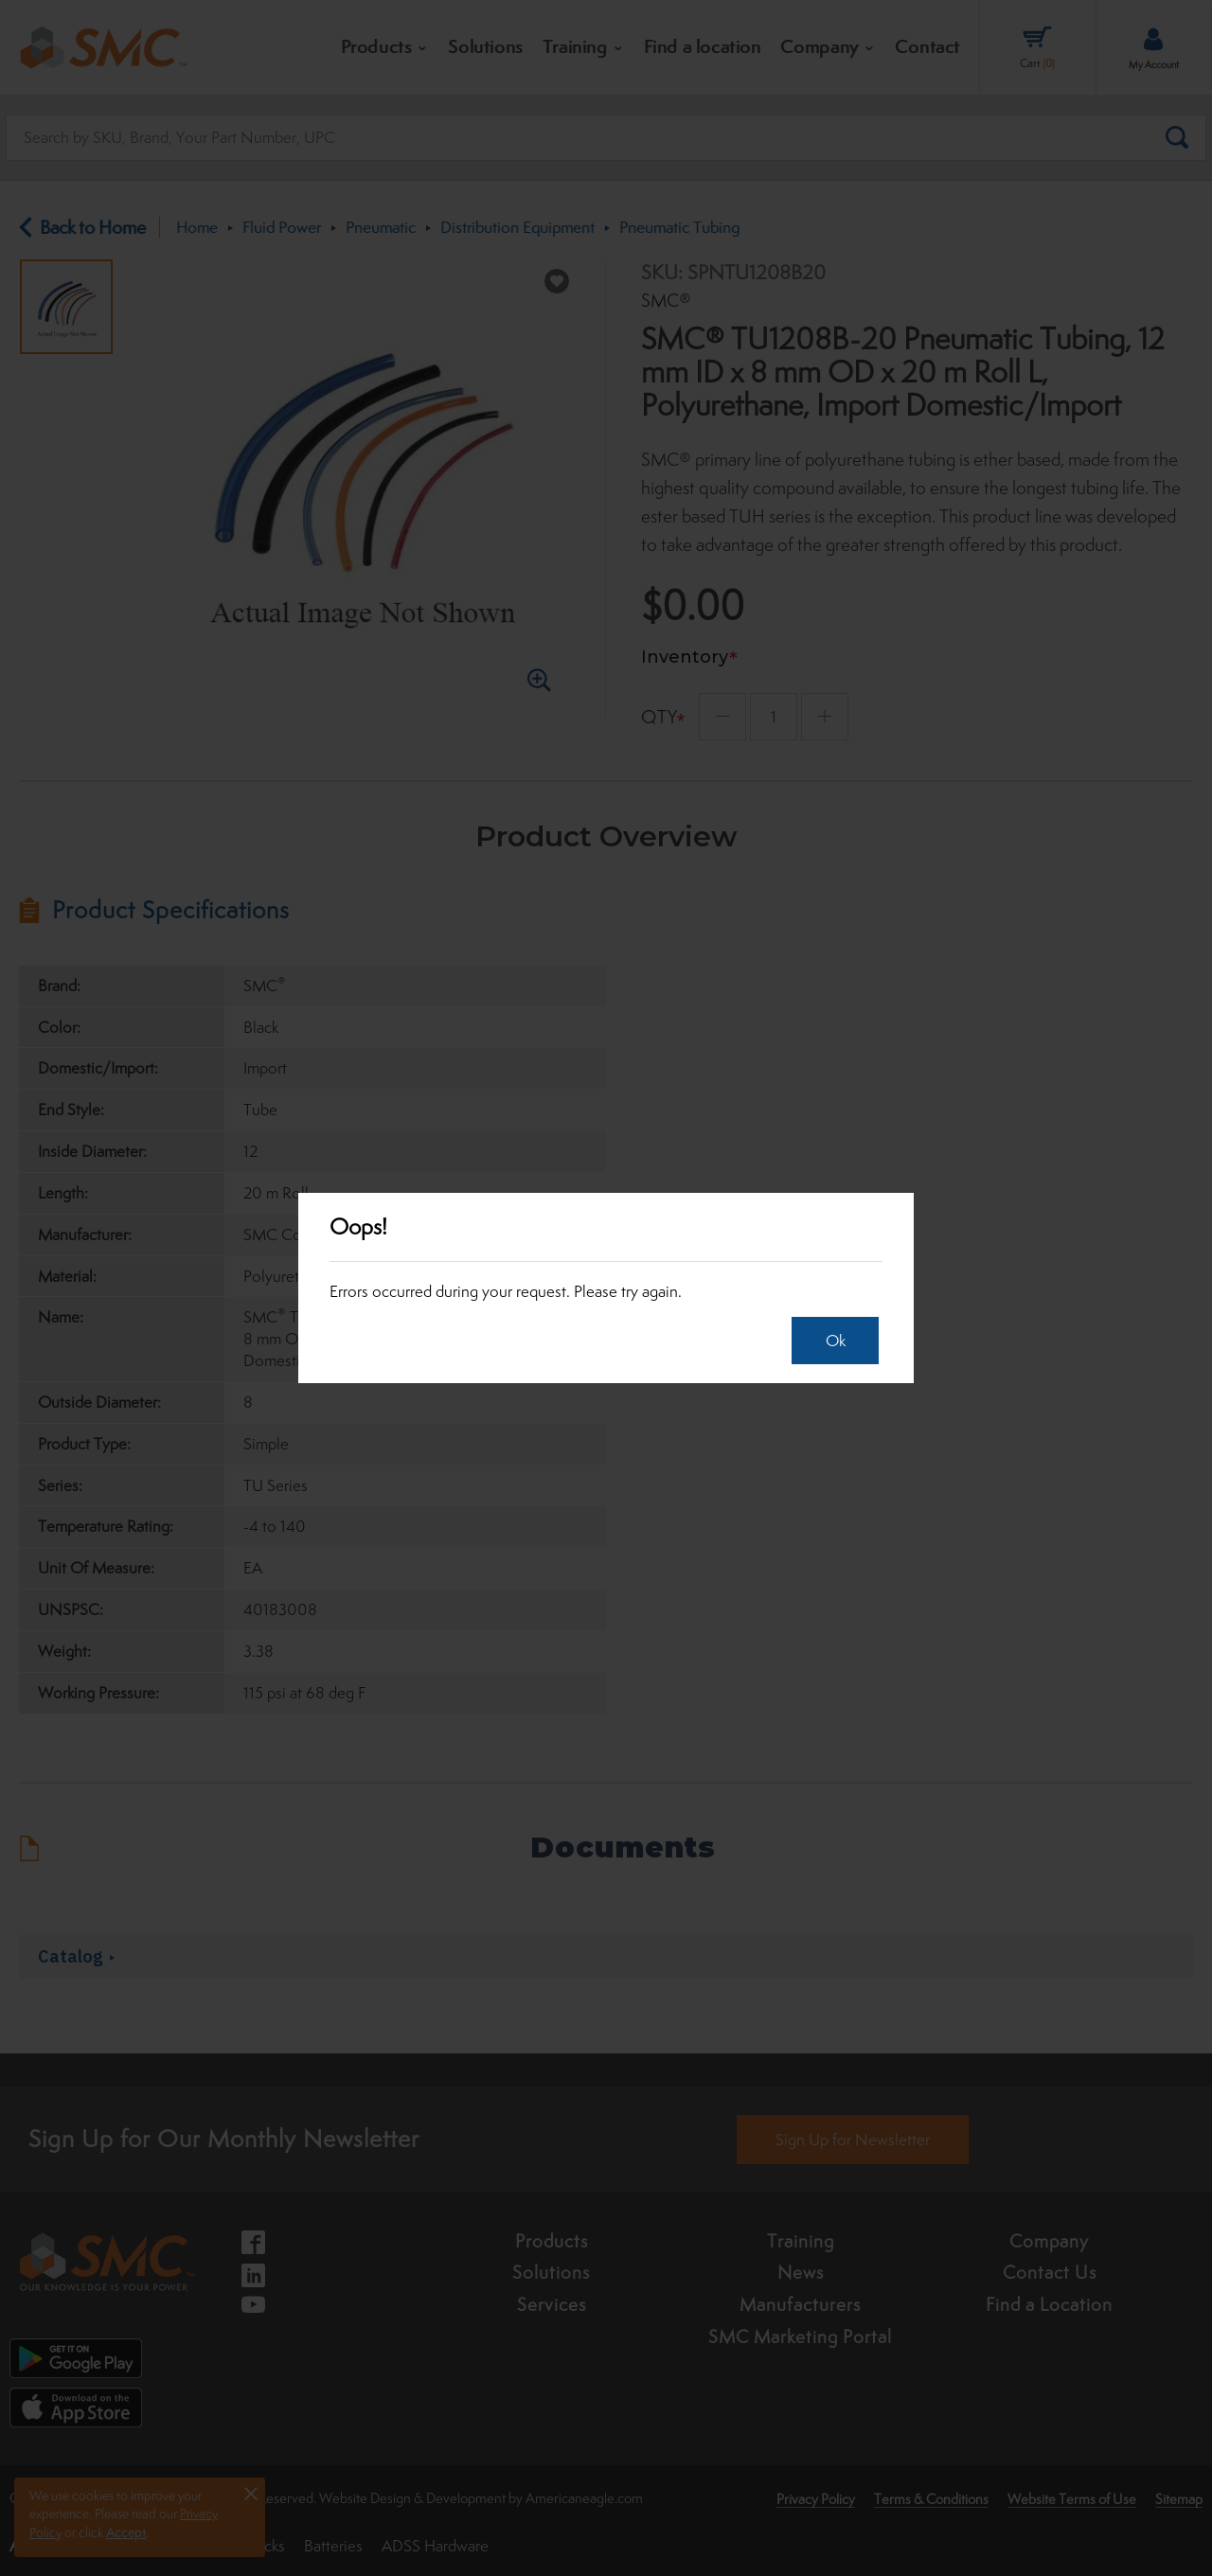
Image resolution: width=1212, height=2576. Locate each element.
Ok (831, 1340)
